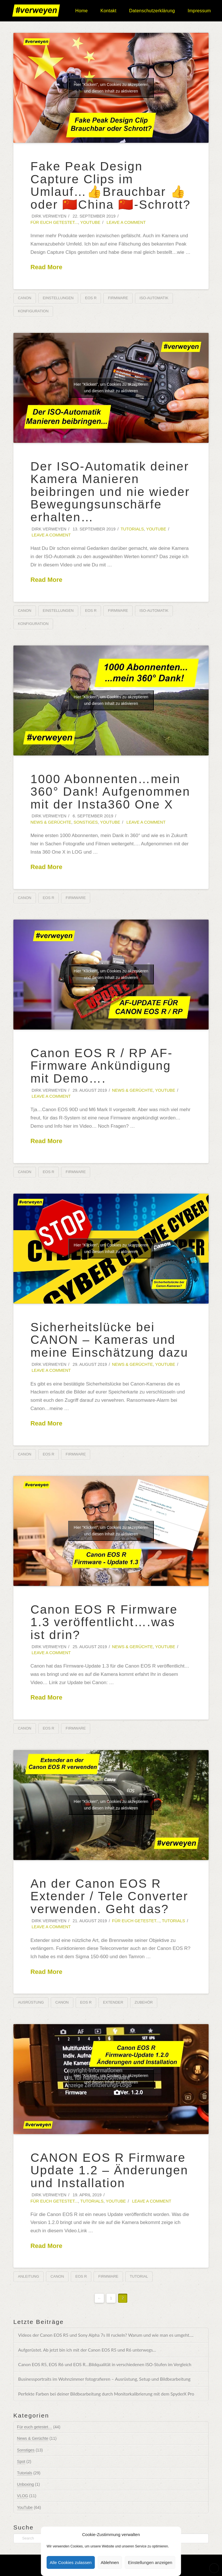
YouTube (90, 222)
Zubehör (144, 2002)
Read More (46, 267)
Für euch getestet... (54, 222)
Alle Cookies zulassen (71, 2562)
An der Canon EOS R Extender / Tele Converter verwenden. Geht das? (109, 1896)
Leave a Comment (125, 222)
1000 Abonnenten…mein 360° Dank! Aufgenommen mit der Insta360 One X (110, 791)
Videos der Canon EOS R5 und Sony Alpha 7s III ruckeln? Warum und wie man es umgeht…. (106, 2335)
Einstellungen (58, 298)
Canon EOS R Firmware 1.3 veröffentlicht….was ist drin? (104, 1622)
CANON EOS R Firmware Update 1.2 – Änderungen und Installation (109, 2170)
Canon (24, 298)
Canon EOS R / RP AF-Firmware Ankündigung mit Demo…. (102, 1065)
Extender (113, 2002)
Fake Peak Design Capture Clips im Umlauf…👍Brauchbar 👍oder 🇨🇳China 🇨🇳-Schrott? (111, 185)
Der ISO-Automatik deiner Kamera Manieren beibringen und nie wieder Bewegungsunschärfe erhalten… (110, 492)
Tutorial (139, 2276)
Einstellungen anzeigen (150, 2562)
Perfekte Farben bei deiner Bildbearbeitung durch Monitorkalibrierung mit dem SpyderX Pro (106, 2393)
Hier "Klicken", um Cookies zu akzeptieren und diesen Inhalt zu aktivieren (111, 87)
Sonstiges (86, 822)
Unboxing (25, 2484)
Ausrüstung (31, 2002)
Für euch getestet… (34, 2427)
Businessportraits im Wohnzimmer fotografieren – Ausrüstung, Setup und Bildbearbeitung (104, 2379)
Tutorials (132, 529)
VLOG (22, 2495)
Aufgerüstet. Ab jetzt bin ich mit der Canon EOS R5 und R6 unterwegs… (87, 2349)
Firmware (118, 298)
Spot (21, 2461)
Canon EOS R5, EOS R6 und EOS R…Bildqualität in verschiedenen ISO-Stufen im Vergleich (104, 2364)
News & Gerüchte (51, 822)
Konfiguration (33, 311)
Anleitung (28, 2276)
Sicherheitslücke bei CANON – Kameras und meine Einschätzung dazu (109, 1339)
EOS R (90, 298)
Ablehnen (110, 2562)
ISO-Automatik (154, 298)
